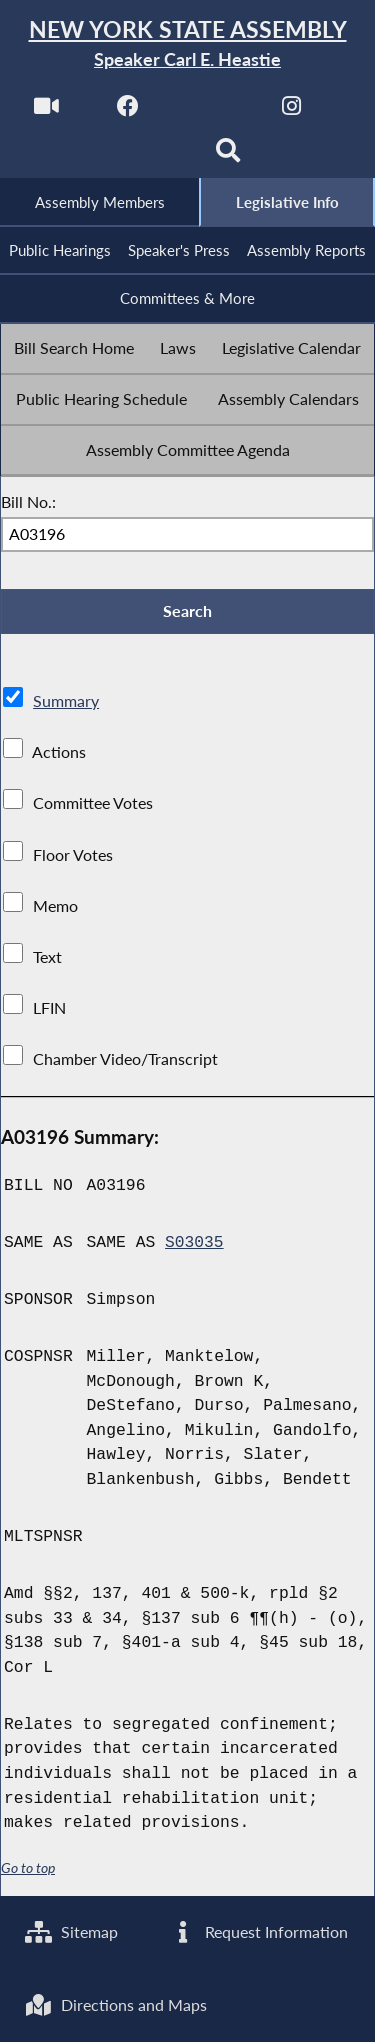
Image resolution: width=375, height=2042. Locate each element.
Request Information (258, 1930)
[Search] (228, 156)
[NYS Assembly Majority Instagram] (291, 111)
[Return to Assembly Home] (187, 44)
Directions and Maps (116, 2004)
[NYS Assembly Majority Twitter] (210, 111)
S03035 (194, 1245)
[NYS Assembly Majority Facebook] (128, 111)
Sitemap (71, 1930)
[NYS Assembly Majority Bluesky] (146, 156)
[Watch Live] (46, 111)
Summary (66, 703)
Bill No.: (28, 502)
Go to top (28, 1871)
